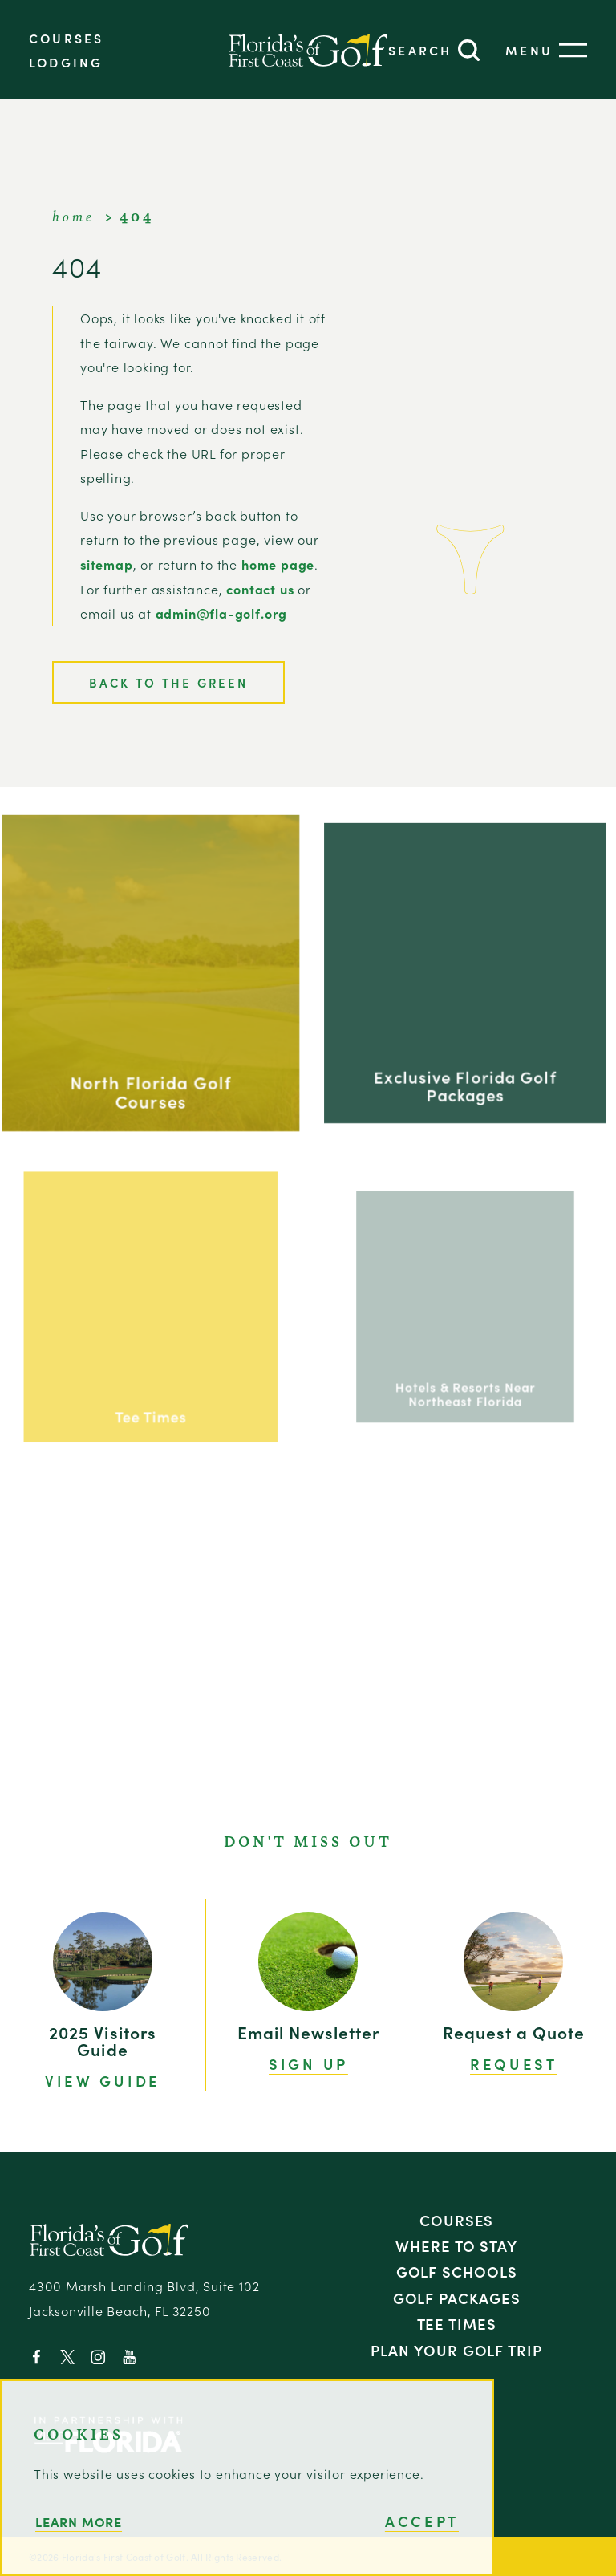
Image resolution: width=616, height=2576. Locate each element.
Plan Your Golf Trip (456, 2349)
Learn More (78, 2521)
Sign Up (308, 2064)
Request (513, 2064)
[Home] (308, 49)
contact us (260, 589)
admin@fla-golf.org (222, 613)
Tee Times (456, 2323)
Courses (66, 38)
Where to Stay (456, 2245)
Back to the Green (168, 682)
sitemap (106, 564)
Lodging (66, 62)
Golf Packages (457, 2297)
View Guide (102, 2081)
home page (277, 564)
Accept (422, 2521)
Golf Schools (456, 2271)
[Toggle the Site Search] (434, 50)
